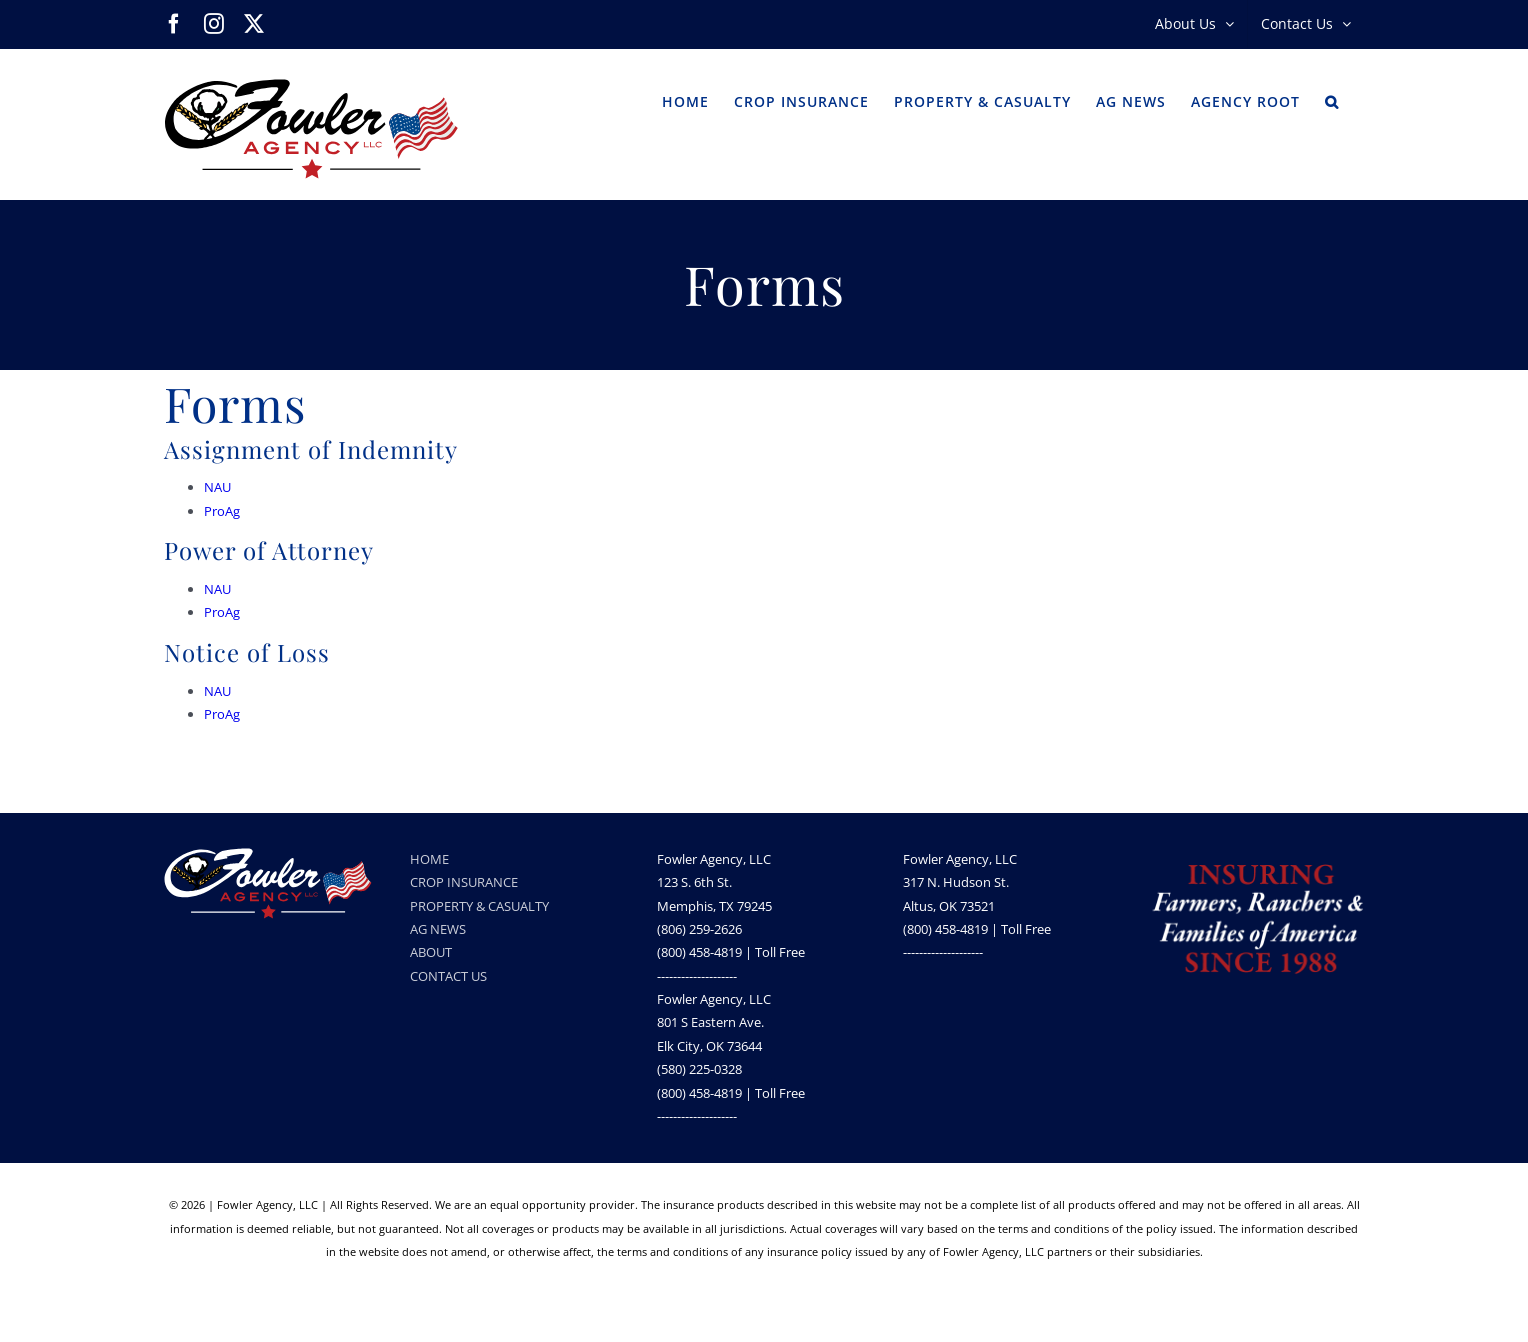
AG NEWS (438, 929)
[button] (1332, 100)
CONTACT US (448, 976)
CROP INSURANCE (464, 882)
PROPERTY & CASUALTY (479, 906)
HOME (429, 859)
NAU (217, 487)
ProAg (222, 511)
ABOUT (431, 952)
